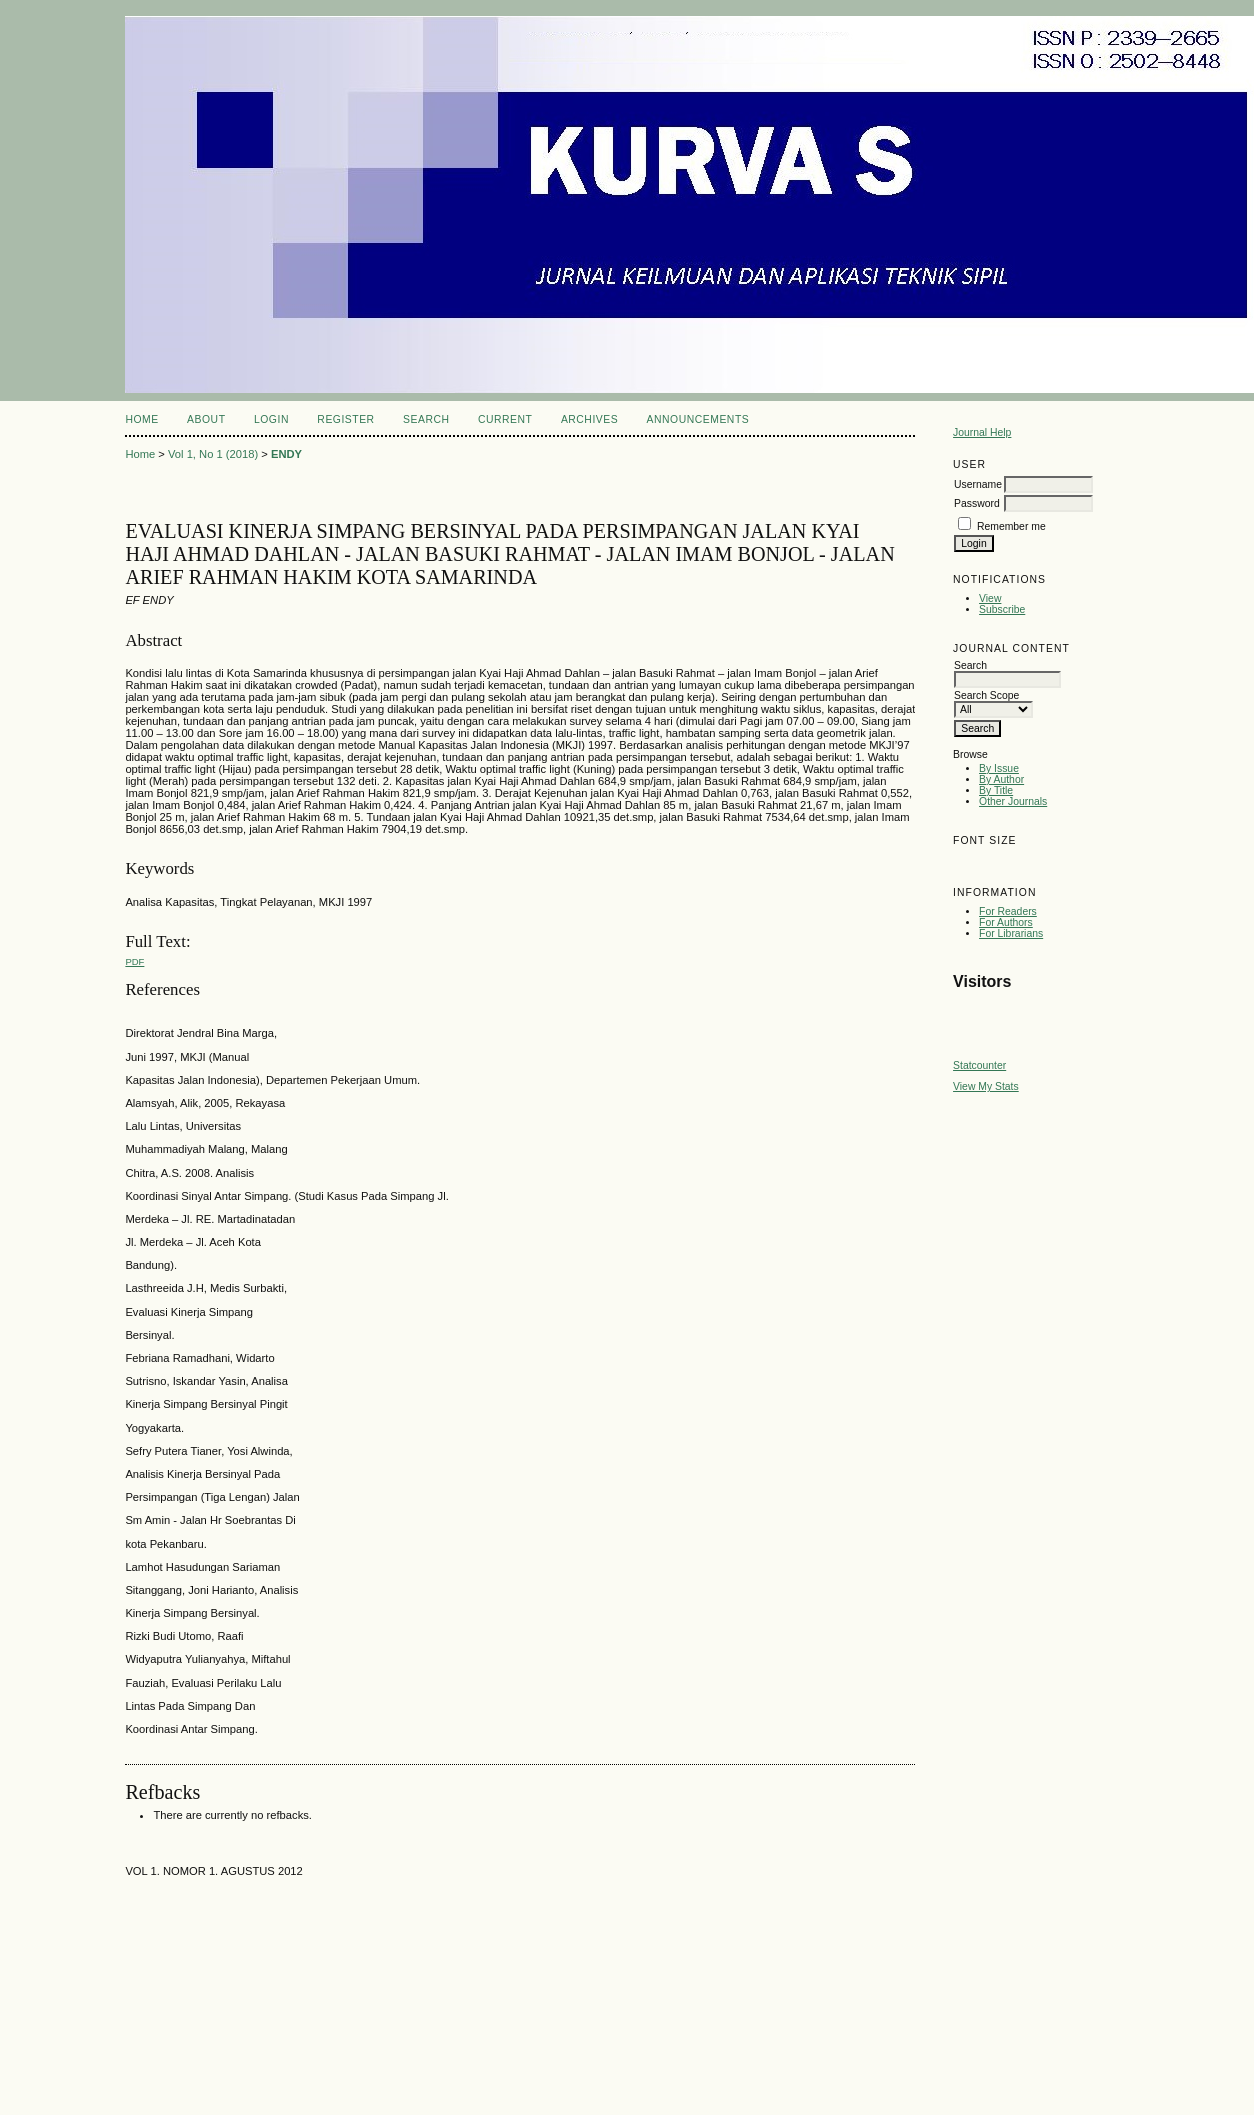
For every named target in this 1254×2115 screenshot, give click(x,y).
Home (141, 419)
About (206, 419)
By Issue (999, 768)
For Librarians (1011, 933)
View (990, 598)
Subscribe (1002, 609)
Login (271, 419)
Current (505, 419)
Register (345, 419)
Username (978, 484)
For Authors (1006, 922)
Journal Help (982, 432)
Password (977, 503)
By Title (996, 790)
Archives (589, 419)
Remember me (1011, 526)
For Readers (1008, 911)
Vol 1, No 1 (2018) (213, 454)
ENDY (286, 454)
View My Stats (986, 1086)
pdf (134, 961)
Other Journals (1013, 801)
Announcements (698, 419)
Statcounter (979, 1065)
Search (426, 419)
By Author (1001, 779)
